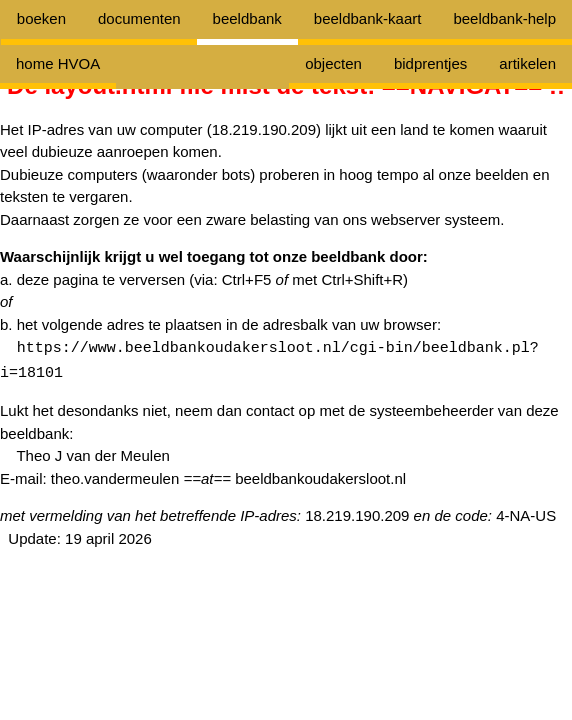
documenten (139, 18)
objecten (333, 63)
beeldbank (247, 18)
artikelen (527, 63)
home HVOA (58, 63)
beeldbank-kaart (368, 18)
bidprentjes (430, 63)
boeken (41, 18)
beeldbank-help (504, 18)
